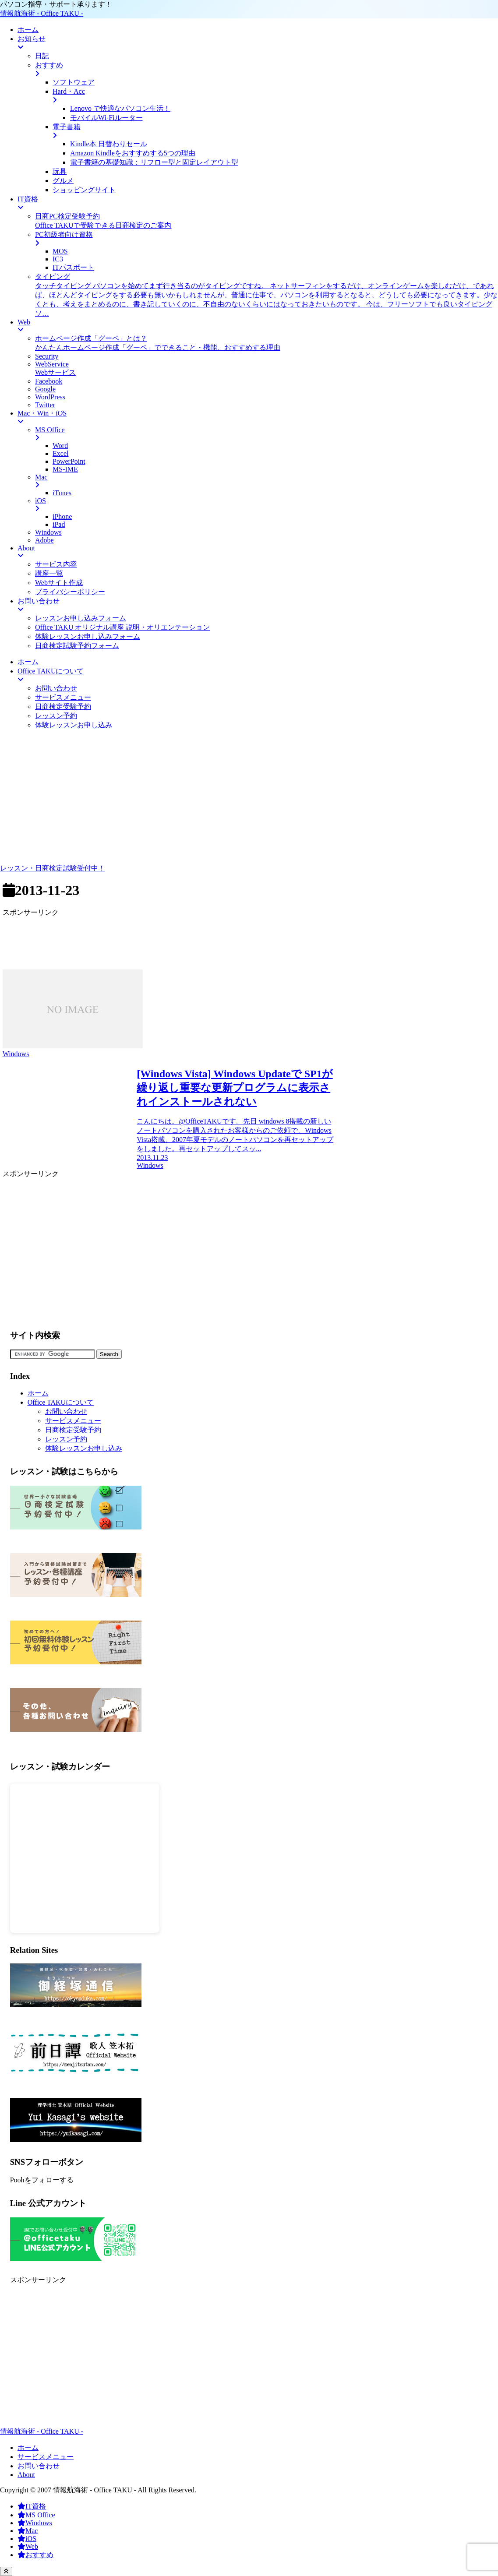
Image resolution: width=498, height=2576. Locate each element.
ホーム (38, 1393)
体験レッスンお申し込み (83, 1448)
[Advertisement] (249, 798)
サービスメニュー (73, 1420)
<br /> (84, 1858)
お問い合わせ (66, 1411)
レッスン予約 (66, 1439)
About (26, 2474)
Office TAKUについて (61, 1402)
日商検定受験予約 (73, 1430)
